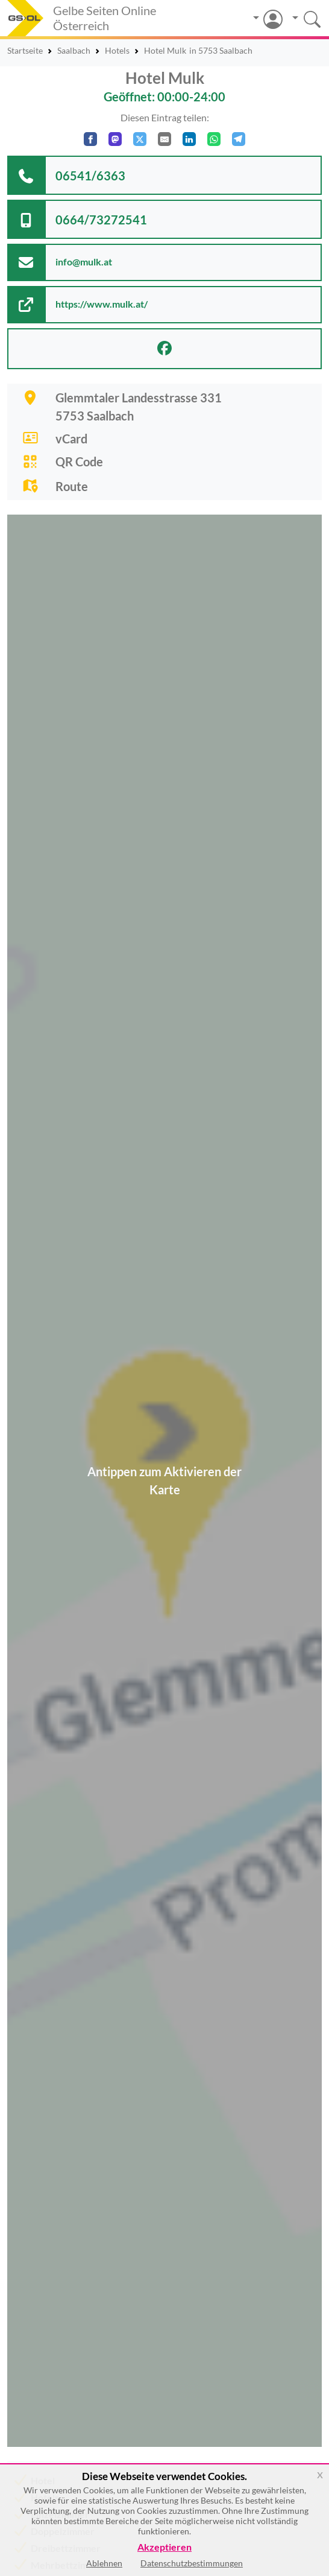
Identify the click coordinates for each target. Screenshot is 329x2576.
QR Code (79, 461)
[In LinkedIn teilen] (189, 139)
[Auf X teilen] (139, 139)
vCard (71, 438)
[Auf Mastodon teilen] (115, 139)
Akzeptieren (164, 2547)
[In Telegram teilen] (238, 139)
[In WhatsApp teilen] (214, 139)
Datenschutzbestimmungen (191, 2563)
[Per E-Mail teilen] (164, 139)
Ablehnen (104, 2563)
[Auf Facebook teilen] (90, 139)
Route (71, 486)
